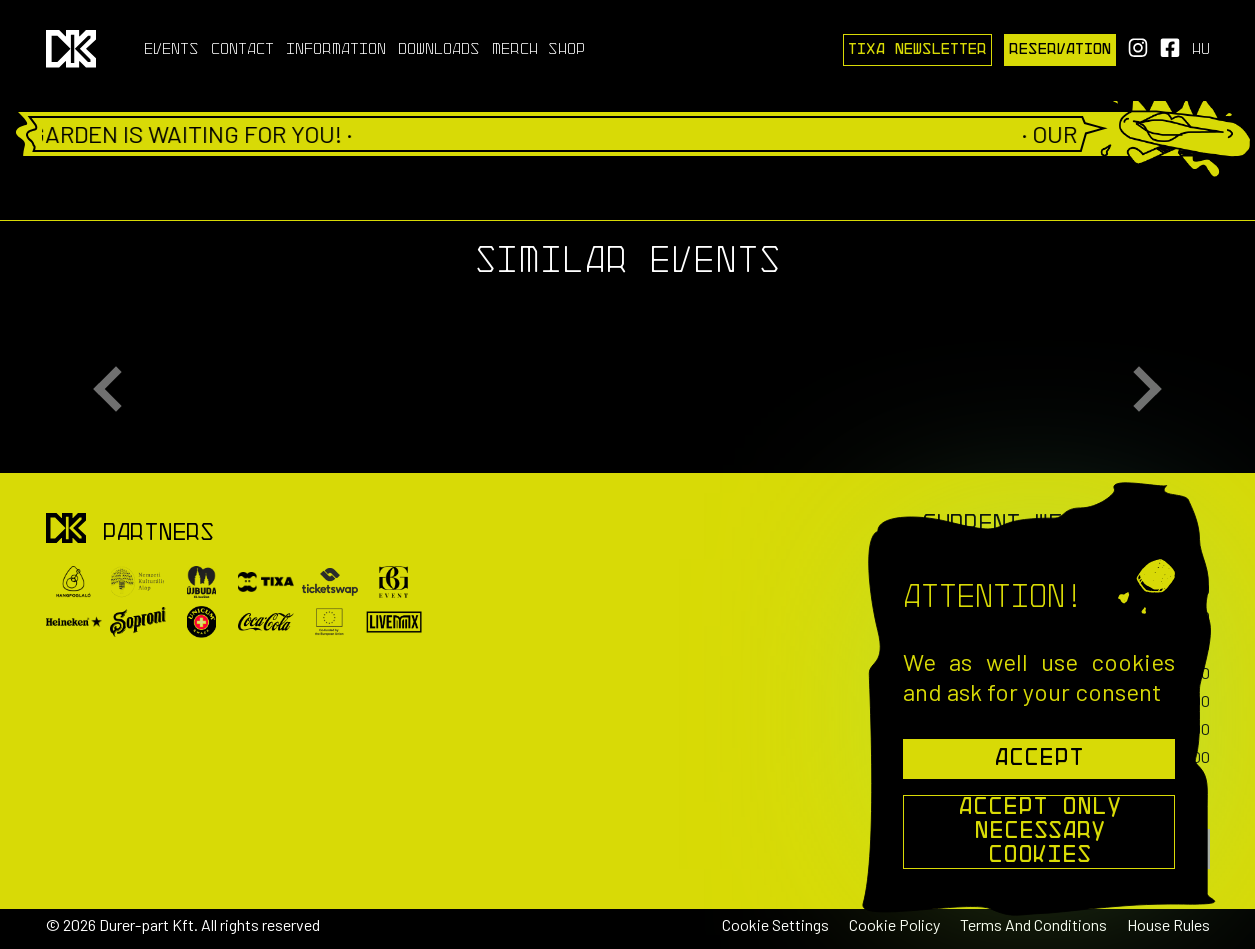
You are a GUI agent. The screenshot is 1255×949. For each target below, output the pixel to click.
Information (336, 50)
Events (171, 50)
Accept (1039, 759)
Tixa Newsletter (917, 50)
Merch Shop (538, 50)
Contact (242, 50)
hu (1201, 50)
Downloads (439, 50)
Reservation (1060, 50)
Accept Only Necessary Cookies (1039, 832)
